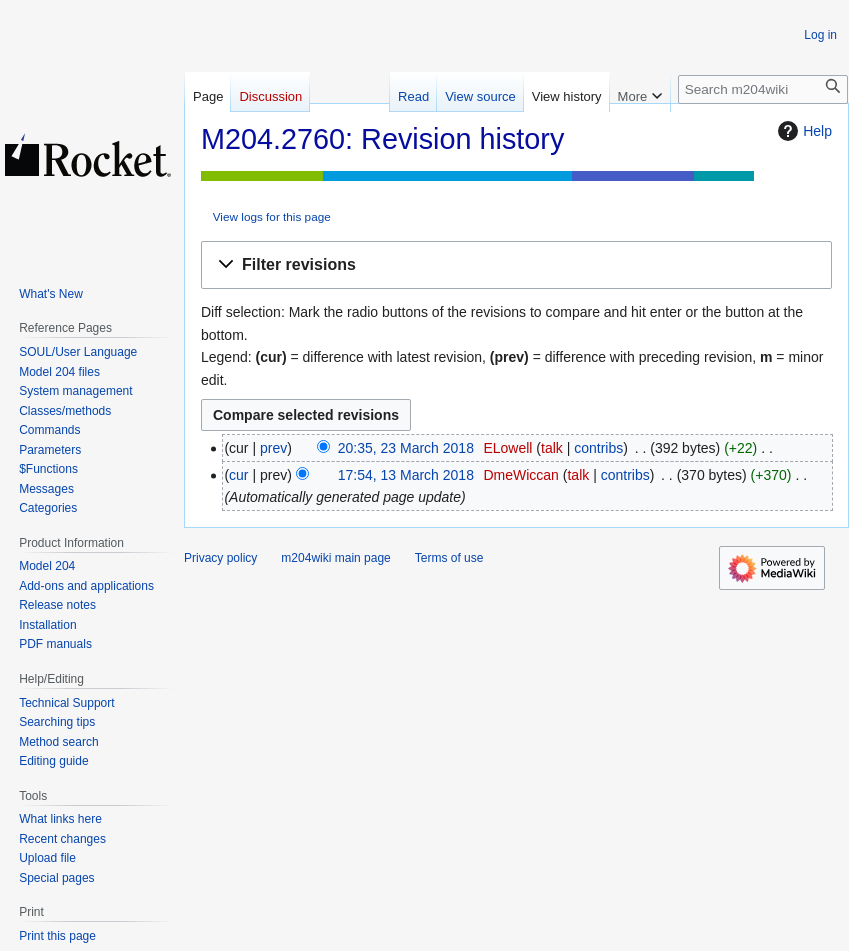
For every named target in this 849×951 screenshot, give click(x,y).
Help (802, 131)
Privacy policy (220, 558)
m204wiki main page (335, 558)
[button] (516, 265)
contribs (598, 448)
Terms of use (449, 558)
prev (273, 448)
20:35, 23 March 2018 (406, 448)
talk (552, 448)
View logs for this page (272, 216)
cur (238, 475)
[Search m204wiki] (763, 89)
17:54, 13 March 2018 (406, 475)
